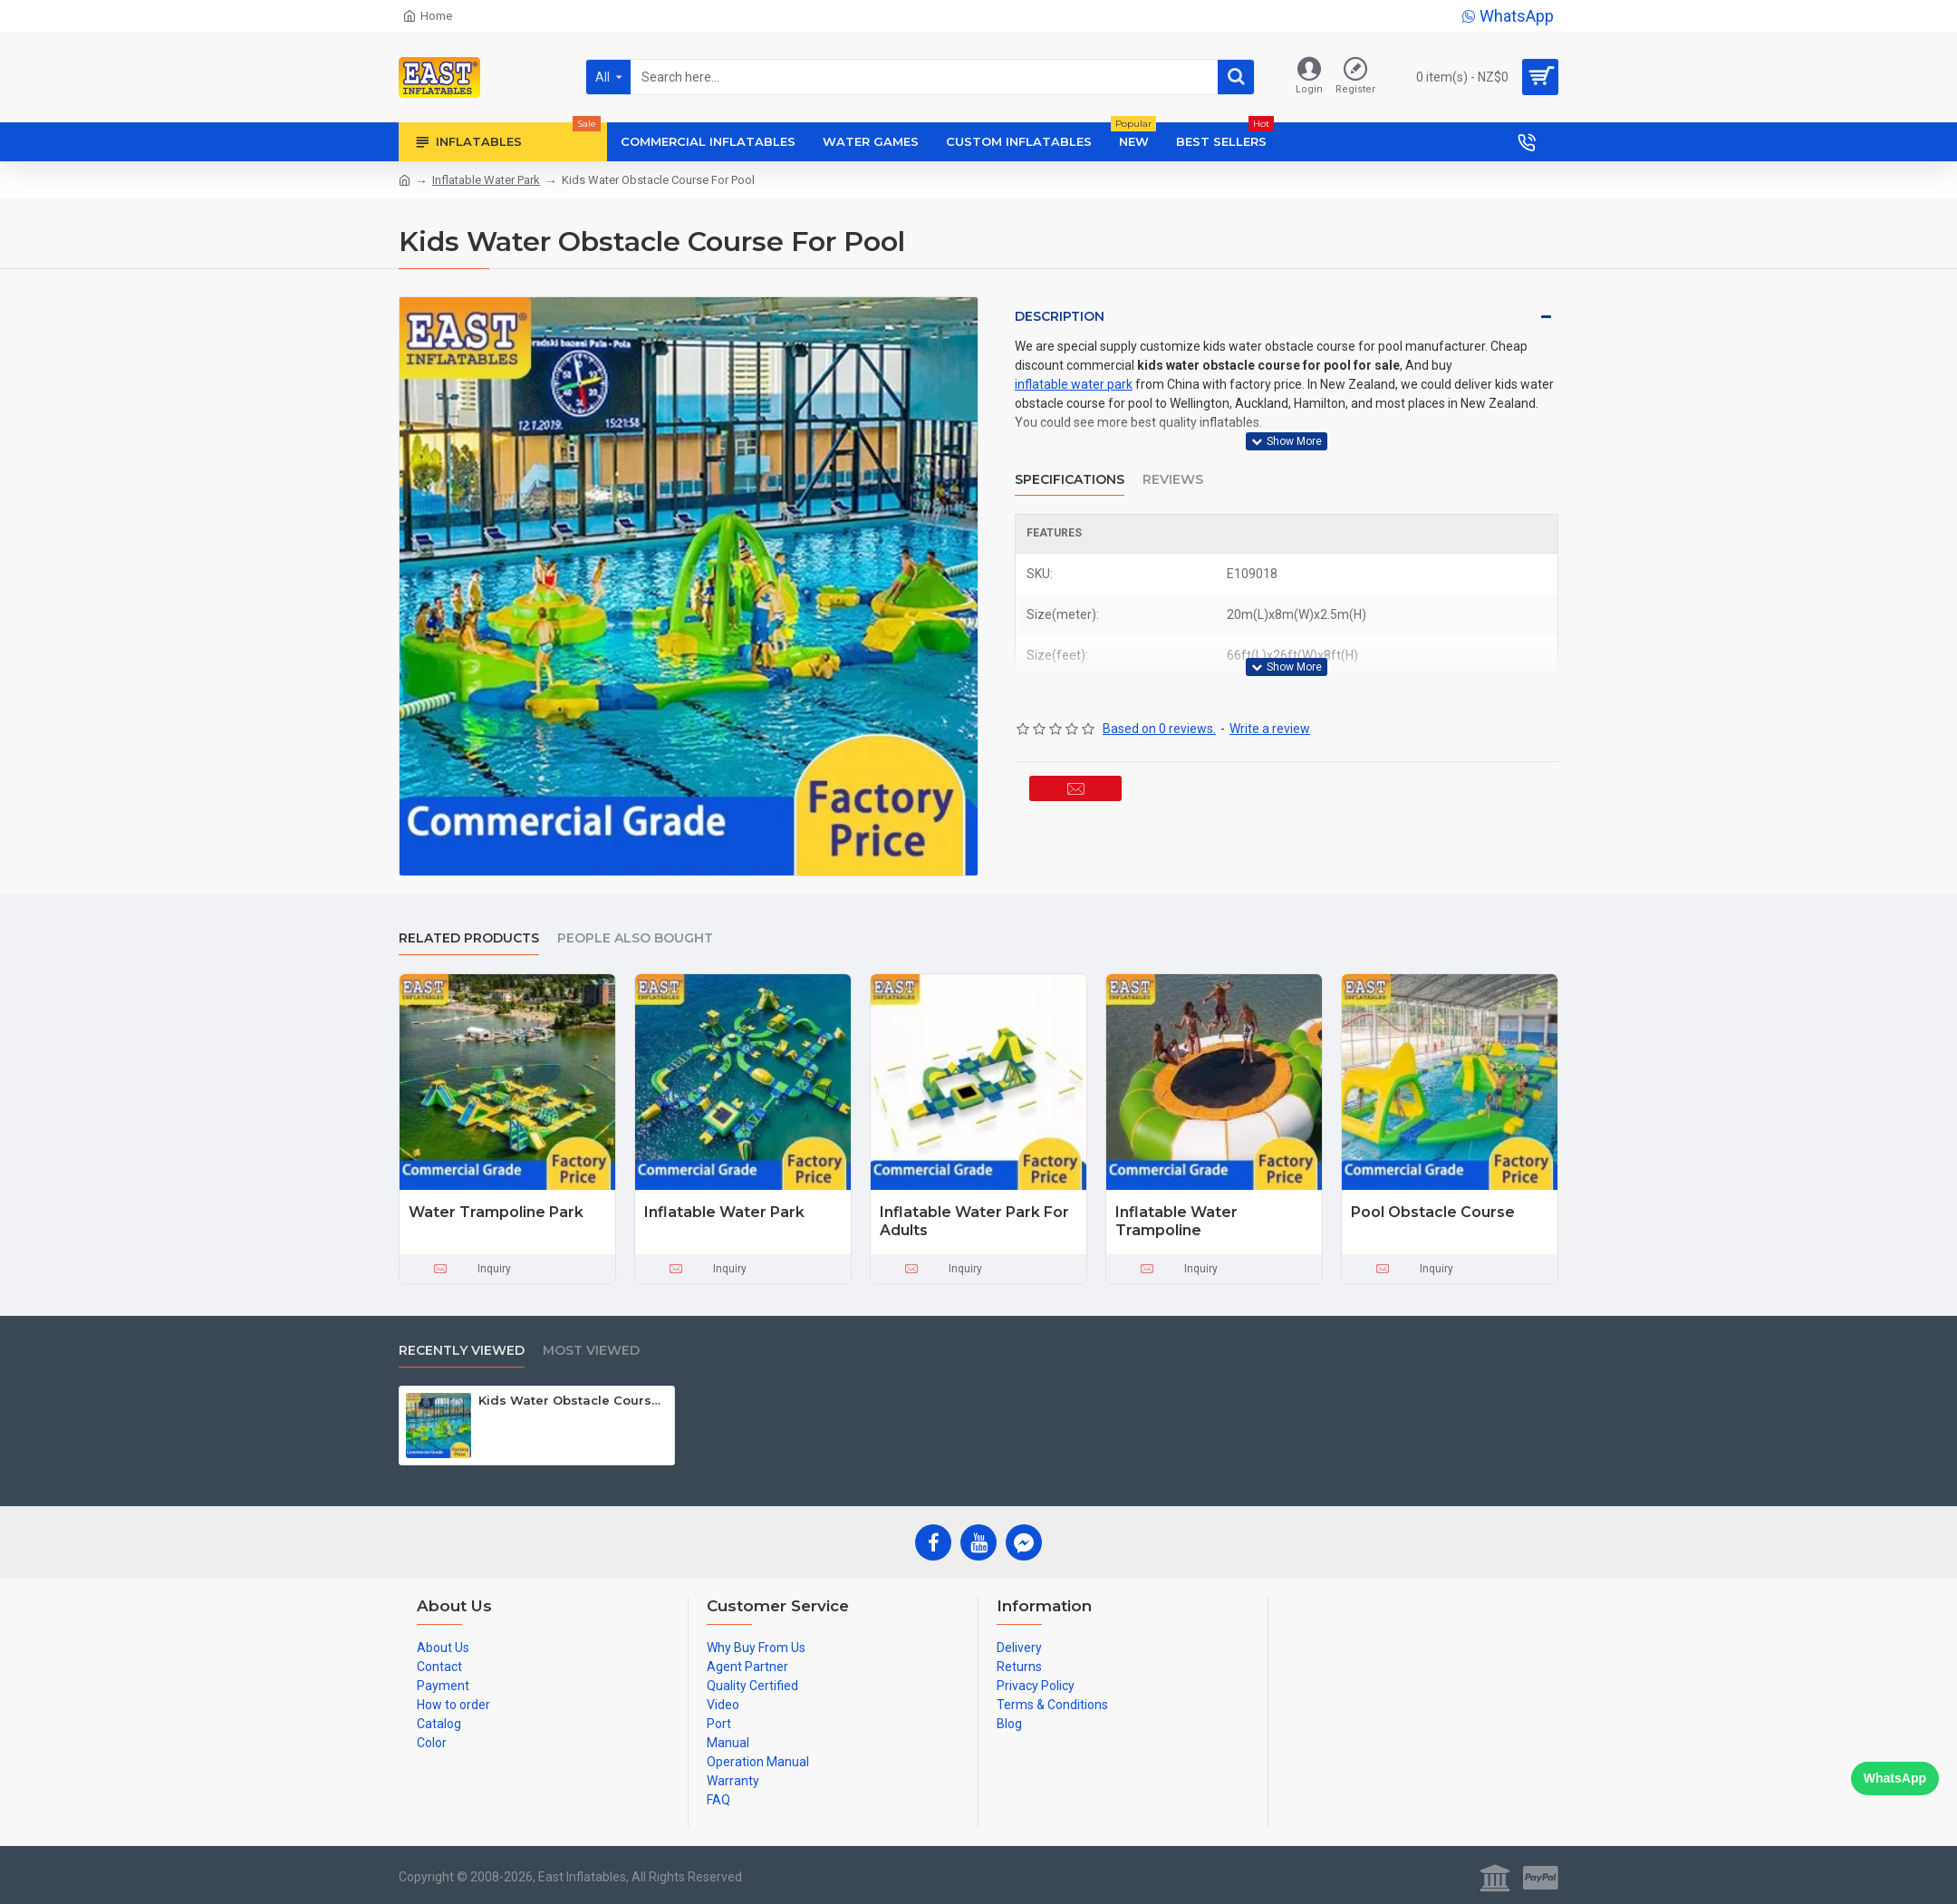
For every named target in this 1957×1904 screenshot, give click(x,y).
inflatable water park (1074, 384)
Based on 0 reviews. (1159, 686)
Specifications (1069, 458)
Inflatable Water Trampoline (1176, 1221)
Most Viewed (591, 1350)
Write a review (1269, 686)
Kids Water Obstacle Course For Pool (573, 1400)
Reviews (1172, 458)
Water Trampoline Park (496, 1212)
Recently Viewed (462, 1350)
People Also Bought (635, 938)
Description (1059, 316)
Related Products (469, 938)
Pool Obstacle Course (1433, 1212)
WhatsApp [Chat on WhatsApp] (1895, 1778)
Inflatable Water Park (486, 180)
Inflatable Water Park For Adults (974, 1221)
